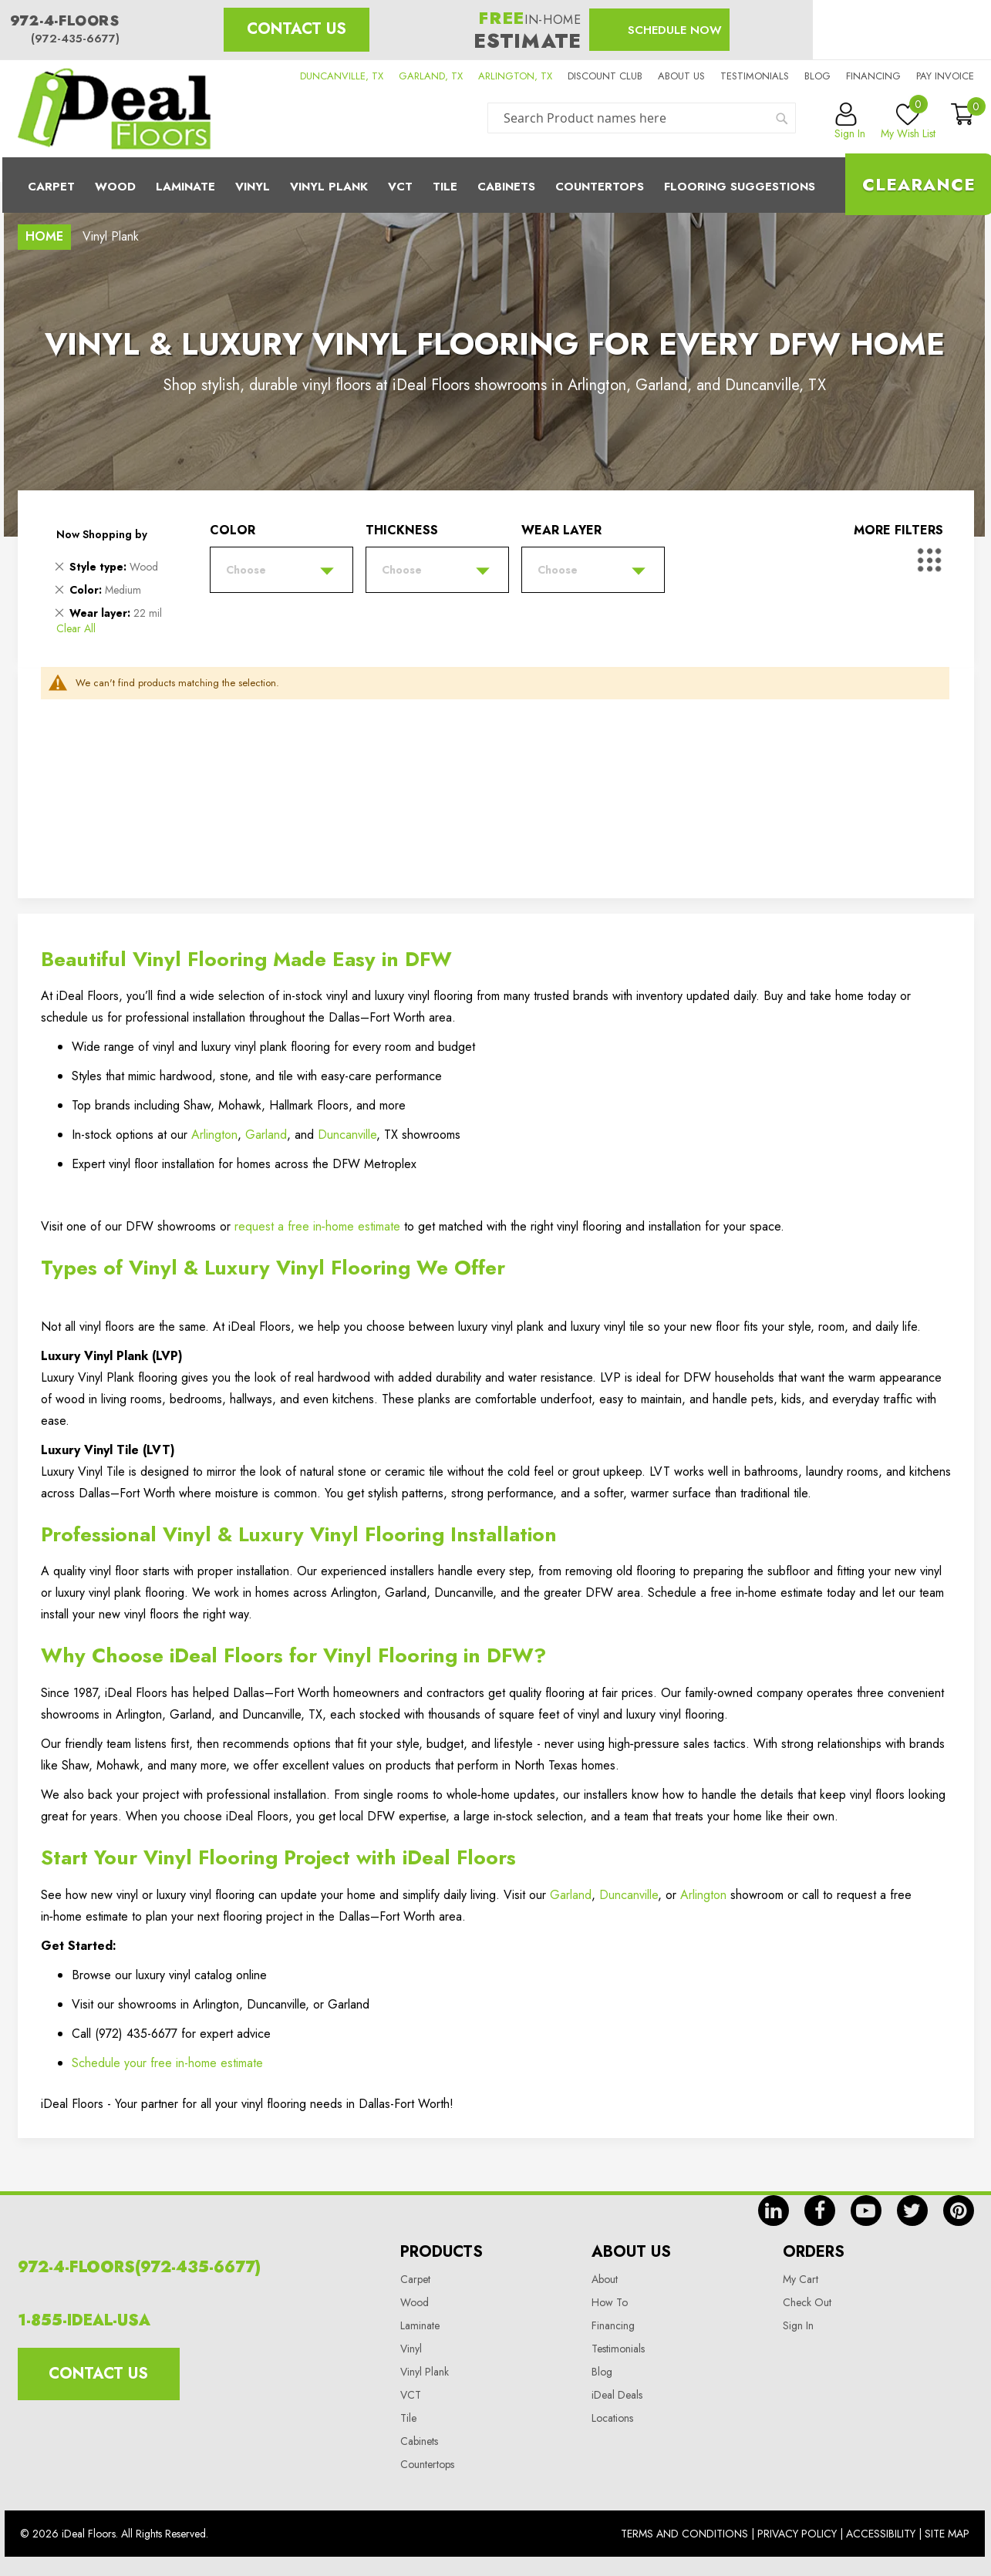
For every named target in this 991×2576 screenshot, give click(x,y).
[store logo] (114, 109)
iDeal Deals (617, 2395)
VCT (410, 2395)
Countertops (427, 2464)
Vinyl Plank (329, 186)
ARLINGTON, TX (515, 76)
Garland (266, 1134)
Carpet (51, 186)
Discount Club (605, 76)
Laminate (185, 186)
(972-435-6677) (75, 38)
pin (958, 2210)
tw (912, 2210)
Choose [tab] (246, 569)
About (605, 2279)
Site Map (947, 2533)
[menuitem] (495, 185)
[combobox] (641, 118)
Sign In (798, 2325)
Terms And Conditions (684, 2533)
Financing (873, 76)
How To (610, 2302)
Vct (400, 186)
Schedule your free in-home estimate (167, 2063)
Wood (115, 186)
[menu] (495, 185)
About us (681, 76)
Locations (612, 2418)
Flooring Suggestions (739, 186)
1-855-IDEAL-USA (84, 2320)
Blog (817, 76)
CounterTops (599, 186)
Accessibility (880, 2533)
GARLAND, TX (431, 76)
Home (44, 236)
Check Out (807, 2302)
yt (866, 2210)
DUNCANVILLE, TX (341, 76)
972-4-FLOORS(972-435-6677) (139, 2267)
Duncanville (347, 1134)
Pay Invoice (945, 76)
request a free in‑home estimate (317, 1226)
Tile (445, 186)
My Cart (800, 2279)
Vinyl (252, 186)
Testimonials (754, 76)
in (773, 2210)
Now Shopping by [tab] (101, 534)
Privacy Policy (797, 2533)
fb (819, 2210)
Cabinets (506, 186)
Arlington (214, 1134)
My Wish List (908, 122)
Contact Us (296, 29)
